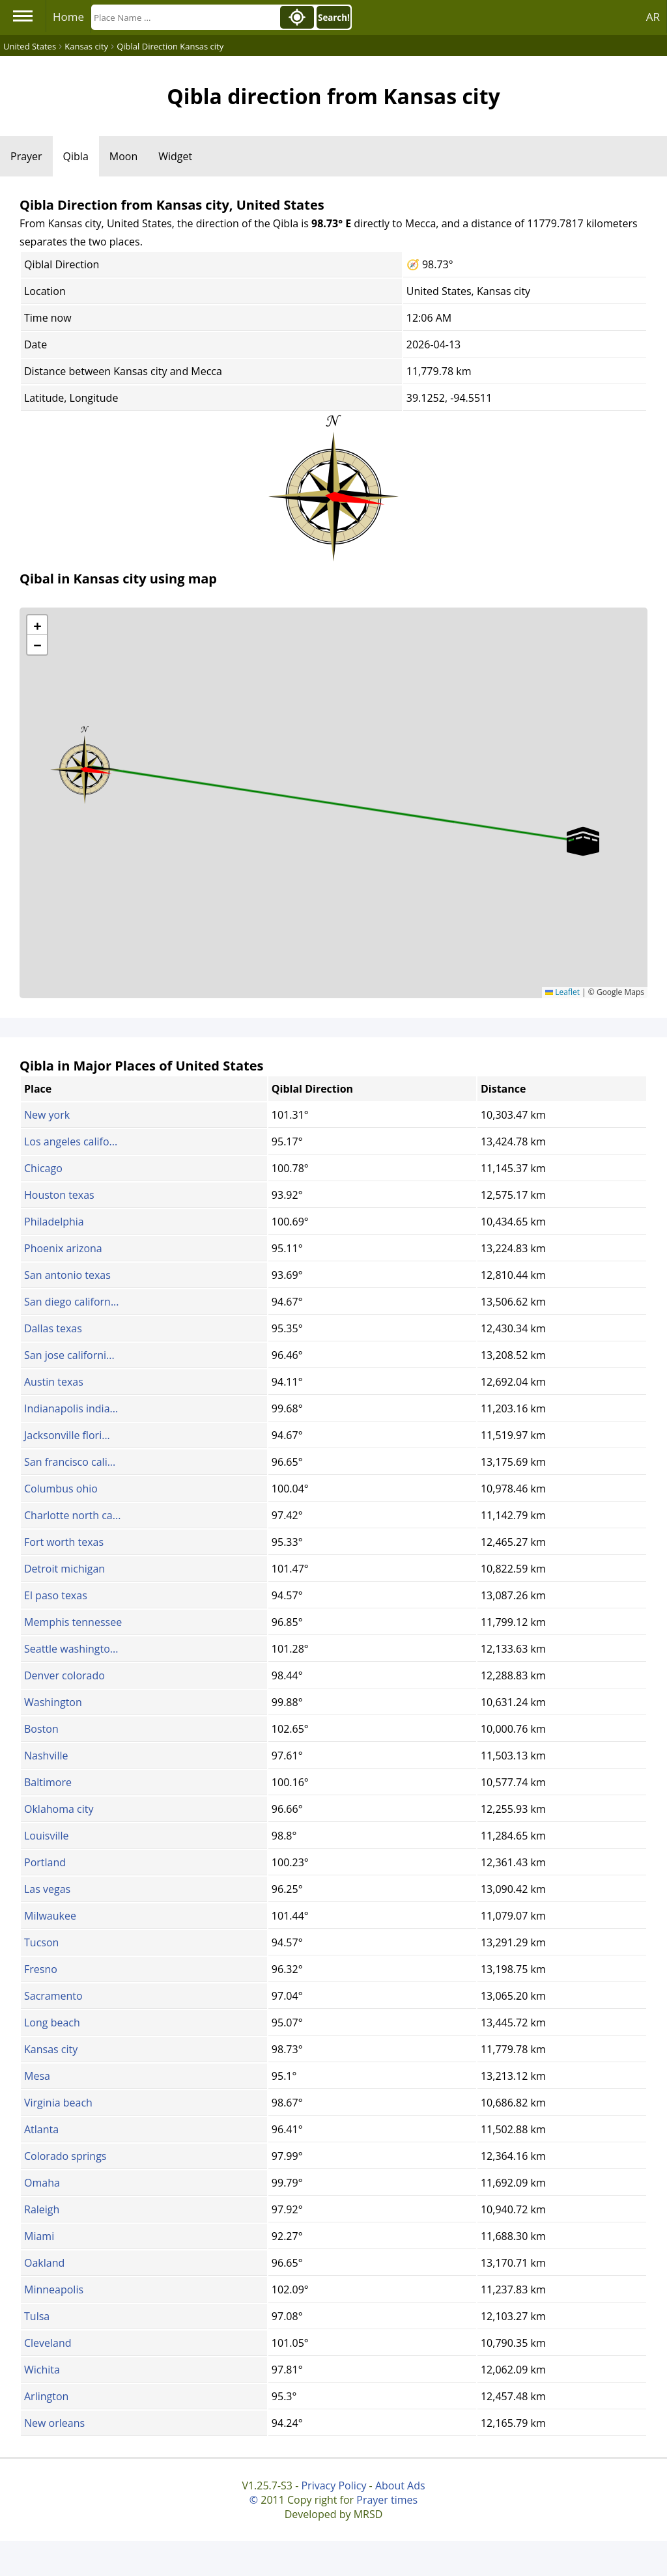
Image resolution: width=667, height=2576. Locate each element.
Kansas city (51, 2049)
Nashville (46, 1755)
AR (653, 16)
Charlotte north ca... (72, 1515)
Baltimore (48, 1782)
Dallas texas (53, 1328)
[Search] (184, 17)
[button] (85, 765)
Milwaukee (50, 1916)
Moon (123, 156)
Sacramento (53, 1996)
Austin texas (53, 1382)
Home (68, 16)
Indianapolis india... (71, 1408)
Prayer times (387, 2500)
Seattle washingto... (71, 1649)
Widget (175, 156)
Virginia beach (58, 2102)
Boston (41, 1729)
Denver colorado (64, 1675)
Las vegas (47, 1889)
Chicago (43, 1168)
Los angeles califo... (70, 1141)
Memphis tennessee (73, 1622)
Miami (39, 2236)
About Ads (400, 2485)
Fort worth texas (64, 1542)
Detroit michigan (64, 1568)
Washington (53, 1702)
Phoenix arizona (63, 1248)
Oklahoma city (59, 1809)
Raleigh (41, 2209)
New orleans (54, 2423)
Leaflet (562, 992)
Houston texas (59, 1195)
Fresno (40, 1969)
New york (47, 1115)
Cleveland (48, 2343)
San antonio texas (67, 1275)
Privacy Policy (333, 2485)
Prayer (26, 156)
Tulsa (37, 2316)
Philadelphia (54, 1221)
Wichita (42, 2369)
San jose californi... (69, 1355)
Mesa (37, 2076)
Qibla (76, 156)
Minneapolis (53, 2289)
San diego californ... (71, 1302)
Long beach (52, 2022)
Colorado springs (65, 2156)
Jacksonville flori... (67, 1435)
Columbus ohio (61, 1488)
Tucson (41, 1942)
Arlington (46, 2396)
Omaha (42, 2183)
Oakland (44, 2263)
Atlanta (41, 2129)
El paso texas (55, 1595)
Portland (45, 1862)
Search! (334, 17)
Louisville (46, 1835)
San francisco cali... (69, 1462)
